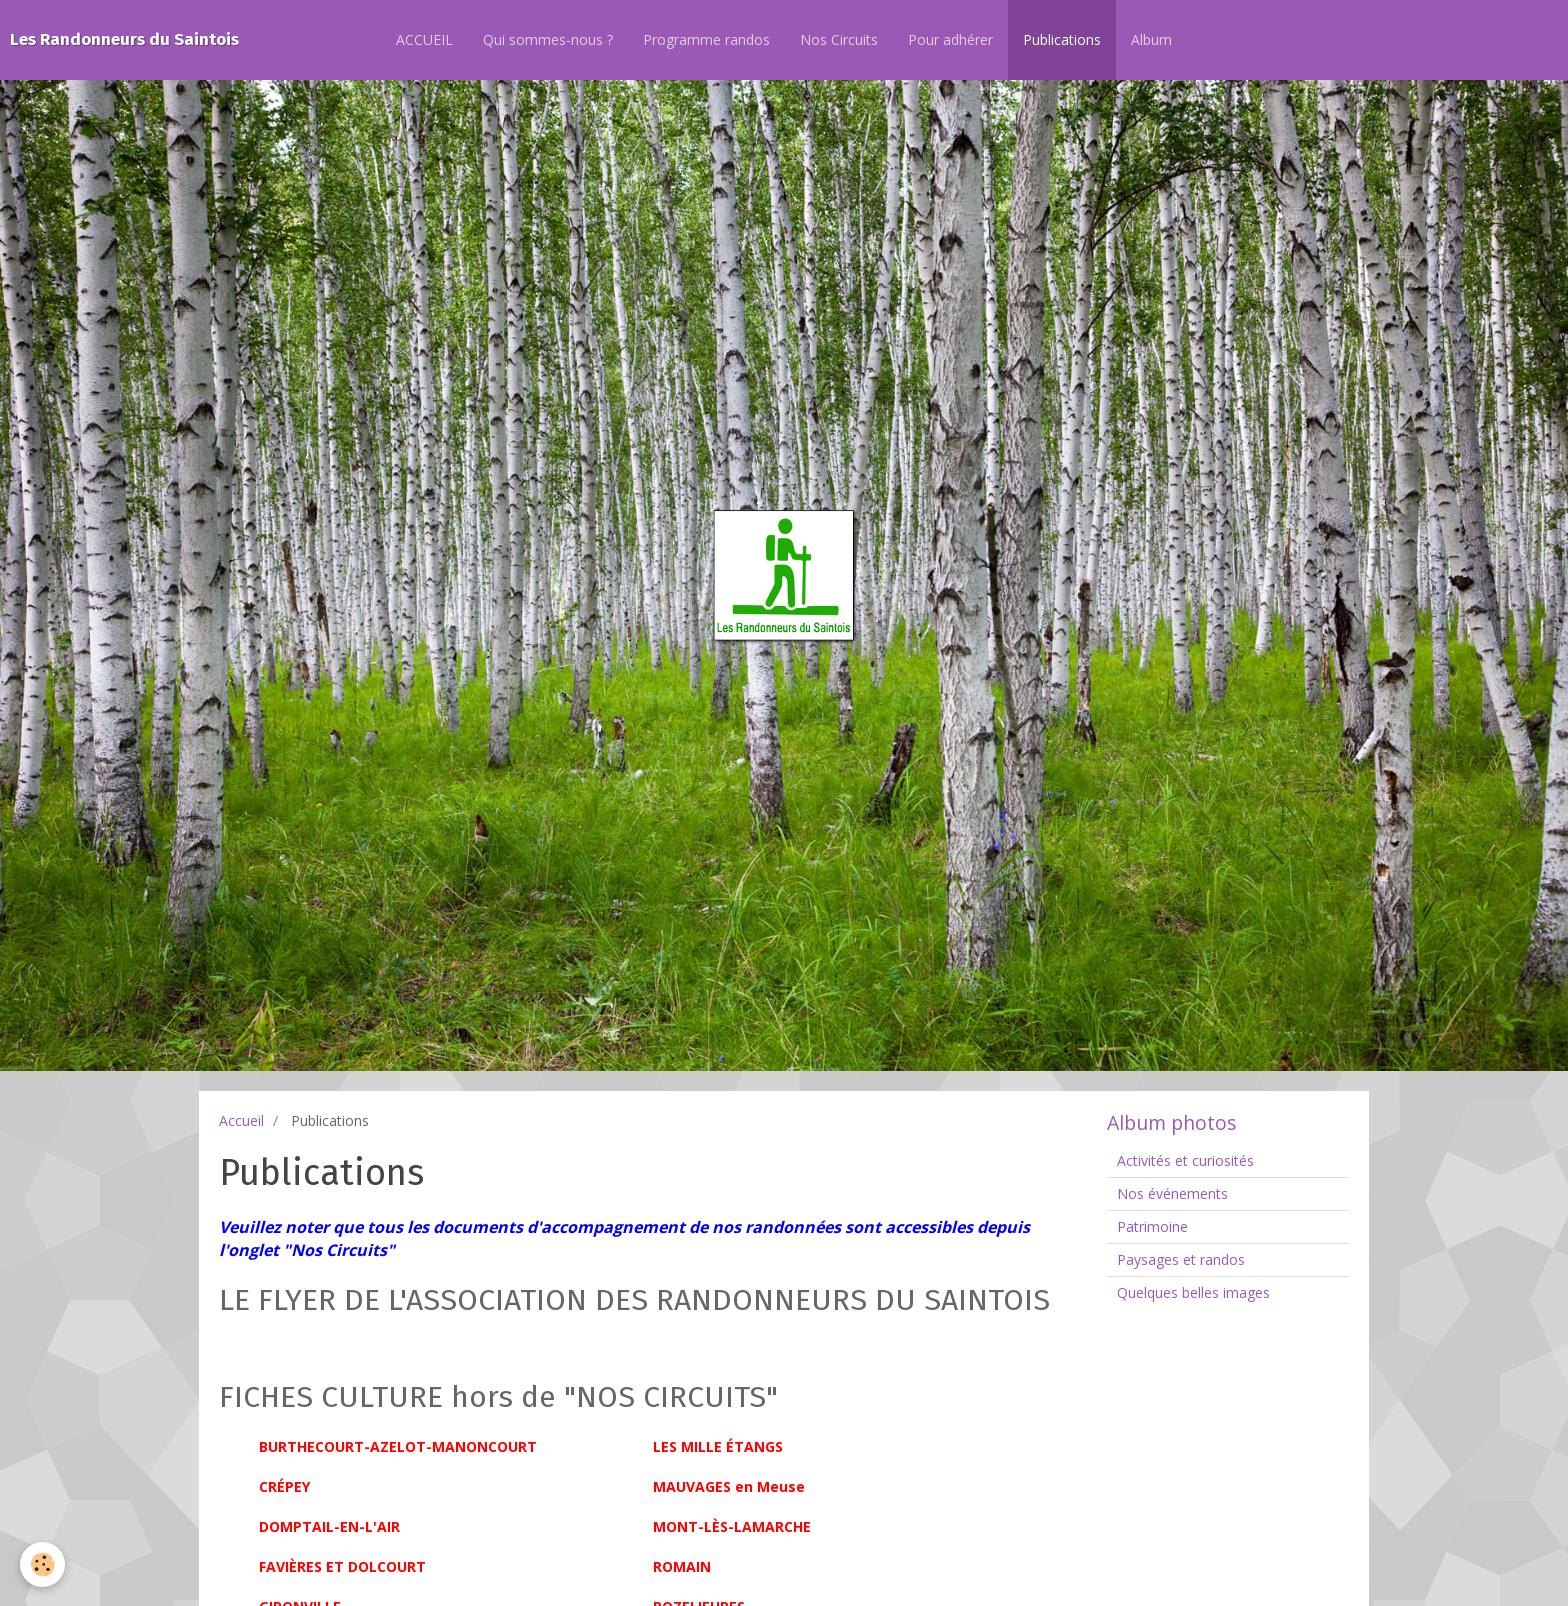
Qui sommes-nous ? (548, 39)
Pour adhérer (950, 39)
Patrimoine (1152, 1226)
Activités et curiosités (1185, 1160)
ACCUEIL (424, 39)
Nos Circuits (839, 39)
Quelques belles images (1193, 1292)
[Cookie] (42, 1564)
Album (1151, 39)
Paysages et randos (1181, 1259)
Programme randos (706, 39)
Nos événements (1172, 1193)
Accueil (241, 1120)
